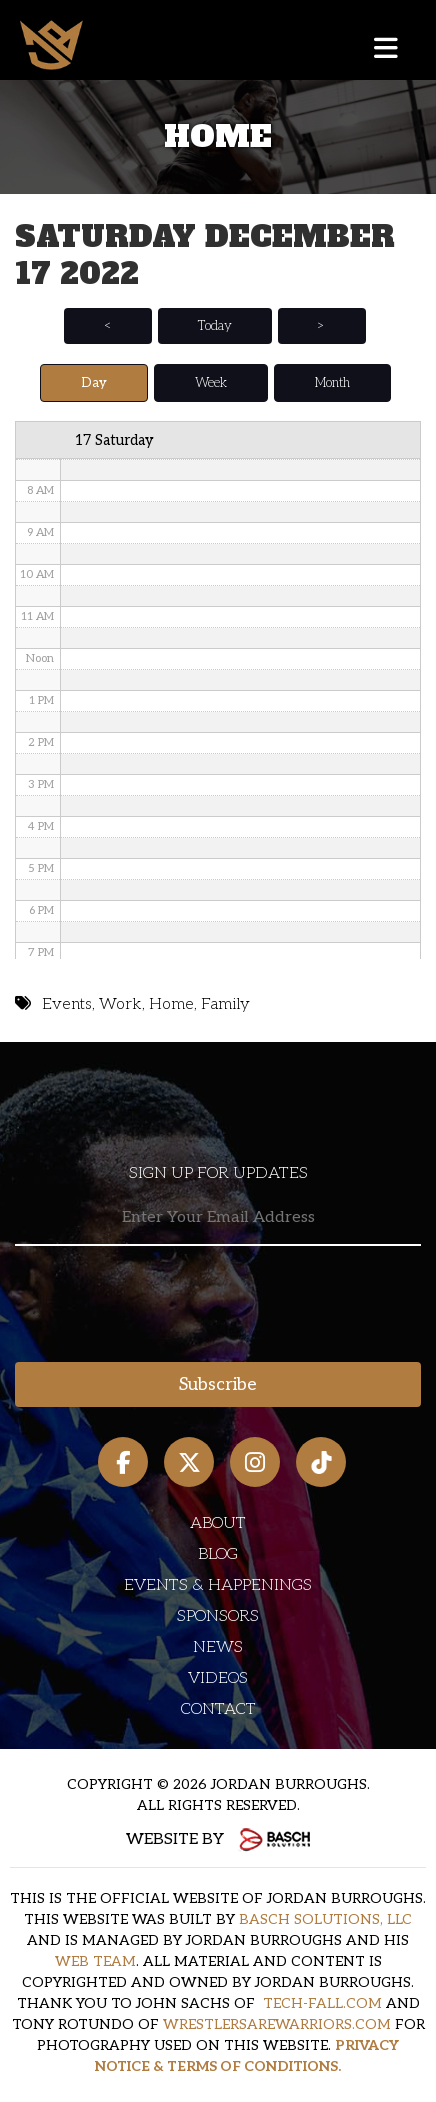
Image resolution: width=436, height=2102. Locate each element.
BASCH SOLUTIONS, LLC (325, 1919)
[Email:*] (218, 1218)
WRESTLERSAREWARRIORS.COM (277, 2024)
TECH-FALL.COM (322, 2003)
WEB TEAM (95, 1961)
